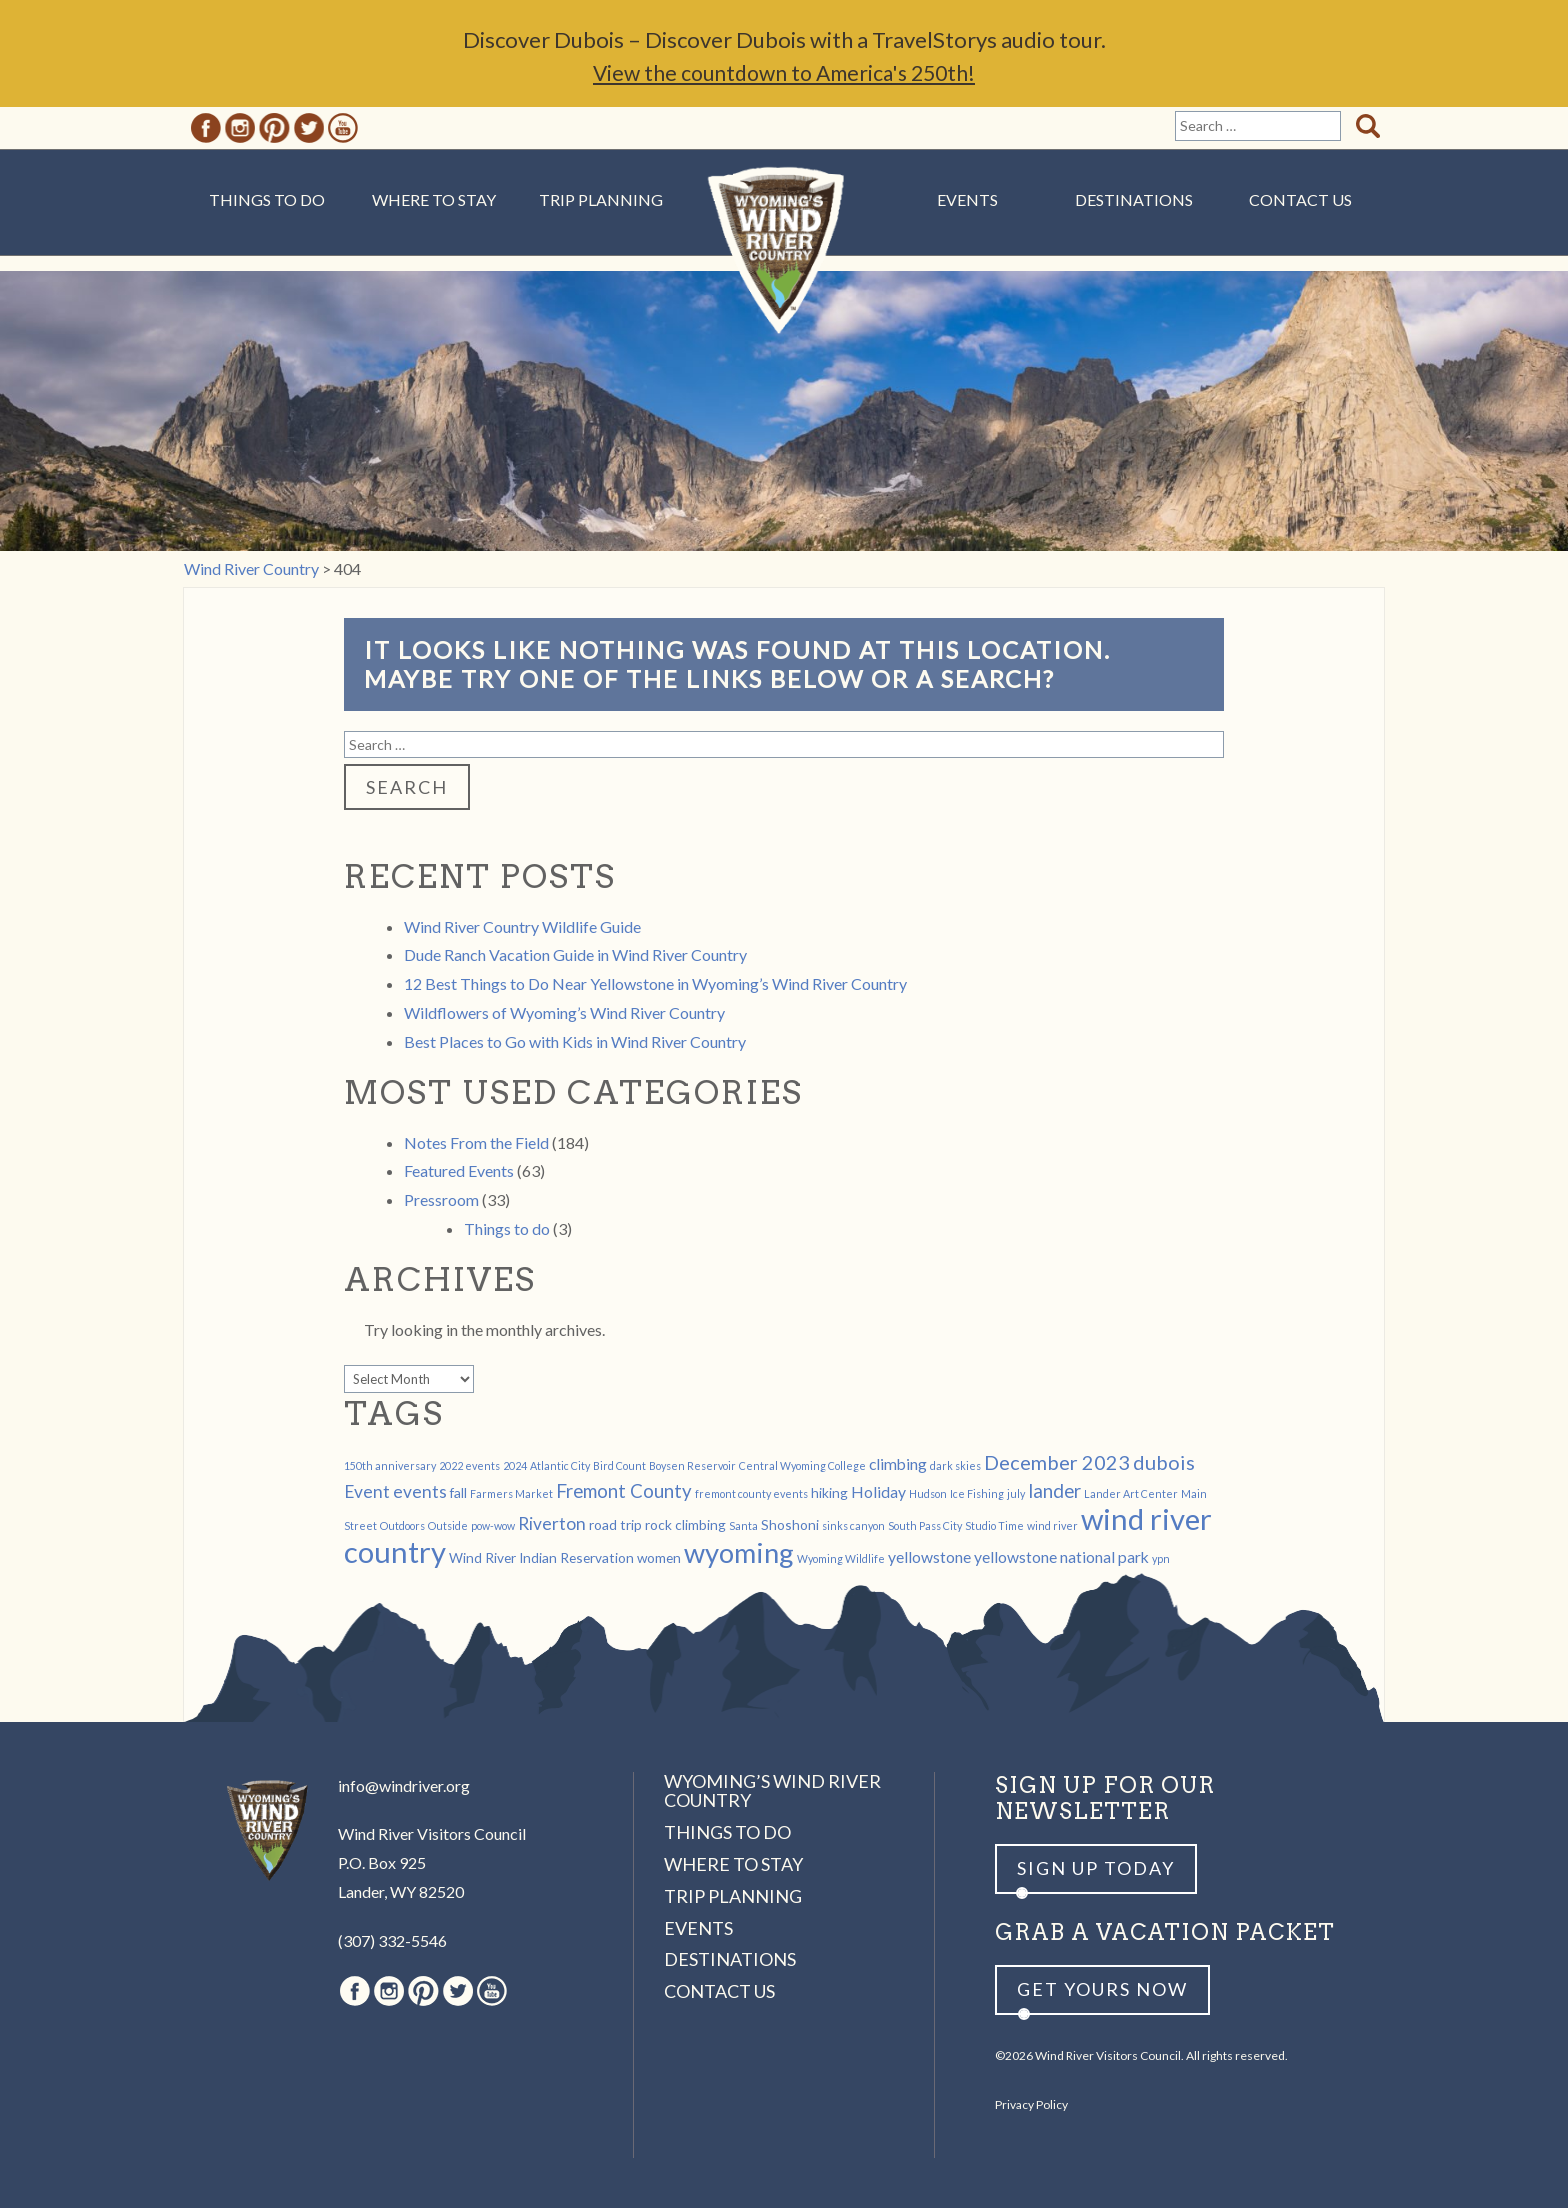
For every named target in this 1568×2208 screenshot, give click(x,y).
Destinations (1134, 199)
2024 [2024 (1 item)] (515, 1465)
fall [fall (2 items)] (458, 1492)
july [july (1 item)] (1016, 1493)
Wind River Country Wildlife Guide (522, 926)
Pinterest (274, 128)
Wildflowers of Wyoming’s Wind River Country (564, 1012)
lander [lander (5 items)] (1054, 1491)
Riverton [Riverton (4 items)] (552, 1523)
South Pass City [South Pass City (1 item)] (925, 1525)
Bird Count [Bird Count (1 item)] (619, 1465)
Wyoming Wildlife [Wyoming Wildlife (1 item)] (841, 1558)
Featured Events (459, 1170)
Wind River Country (784, 260)
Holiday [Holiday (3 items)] (878, 1491)
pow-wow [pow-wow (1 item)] (493, 1525)
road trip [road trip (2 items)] (615, 1524)
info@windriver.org (404, 1785)
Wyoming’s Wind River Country (772, 1791)
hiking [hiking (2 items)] (829, 1492)
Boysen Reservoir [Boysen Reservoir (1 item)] (692, 1465)
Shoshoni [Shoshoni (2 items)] (790, 1524)
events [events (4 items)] (420, 1491)
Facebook (206, 128)
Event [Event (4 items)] (367, 1491)
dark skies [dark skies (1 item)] (955, 1465)
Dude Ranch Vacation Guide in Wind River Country (575, 954)
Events (967, 199)
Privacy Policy (1031, 2104)
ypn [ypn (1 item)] (1161, 1558)
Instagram (240, 128)
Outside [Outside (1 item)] (448, 1525)
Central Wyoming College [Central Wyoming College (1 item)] (802, 1465)
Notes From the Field (476, 1142)
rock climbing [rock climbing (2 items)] (685, 1524)
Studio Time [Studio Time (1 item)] (994, 1525)
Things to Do (267, 199)
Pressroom (441, 1199)
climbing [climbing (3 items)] (898, 1463)
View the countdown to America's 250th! (784, 72)
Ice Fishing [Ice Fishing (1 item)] (977, 1493)
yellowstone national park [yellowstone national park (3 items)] (1061, 1556)
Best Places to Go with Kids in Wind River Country (575, 1041)
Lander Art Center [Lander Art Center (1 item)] (1131, 1493)
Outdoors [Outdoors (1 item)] (402, 1525)
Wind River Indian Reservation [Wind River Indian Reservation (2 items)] (541, 1557)
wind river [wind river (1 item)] (1052, 1525)
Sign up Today (1096, 1868)
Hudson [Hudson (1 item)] (928, 1493)
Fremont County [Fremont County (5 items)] (624, 1491)
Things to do (507, 1228)
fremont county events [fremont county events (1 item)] (751, 1493)
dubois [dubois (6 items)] (1164, 1462)
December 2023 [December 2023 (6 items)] (1057, 1462)
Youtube (343, 128)
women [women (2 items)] (659, 1557)
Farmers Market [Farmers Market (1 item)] (511, 1493)
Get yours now (1102, 1989)
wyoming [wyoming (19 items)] (739, 1552)
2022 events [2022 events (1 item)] (469, 1465)
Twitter (309, 128)
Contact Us (1300, 199)
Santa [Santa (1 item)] (743, 1525)
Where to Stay (434, 199)
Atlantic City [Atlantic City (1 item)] (560, 1465)
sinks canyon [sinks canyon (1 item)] (853, 1525)
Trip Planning (601, 199)
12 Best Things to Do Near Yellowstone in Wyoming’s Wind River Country (655, 983)
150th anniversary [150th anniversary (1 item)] (390, 1465)
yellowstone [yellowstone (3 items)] (929, 1556)
